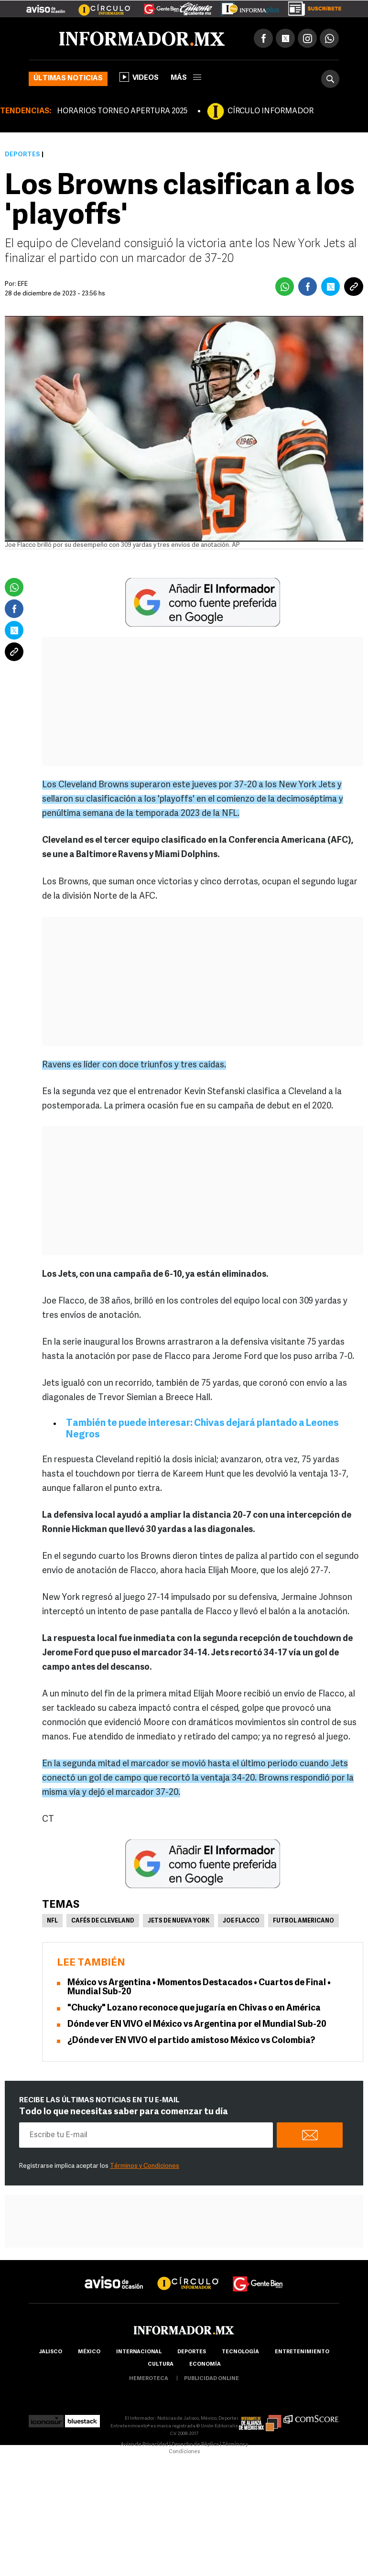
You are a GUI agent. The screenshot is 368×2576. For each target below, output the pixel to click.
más (186, 78)
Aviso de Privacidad (144, 2444)
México (89, 2352)
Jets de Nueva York (178, 1921)
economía (205, 2364)
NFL (52, 1921)
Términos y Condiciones (144, 2166)
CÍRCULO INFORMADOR (270, 111)
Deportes (22, 155)
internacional (139, 2352)
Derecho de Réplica (195, 2444)
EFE (23, 284)
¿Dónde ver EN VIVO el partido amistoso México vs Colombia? (191, 2040)
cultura (160, 2364)
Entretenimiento (302, 2352)
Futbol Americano (303, 1921)
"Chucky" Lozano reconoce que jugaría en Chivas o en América (194, 2008)
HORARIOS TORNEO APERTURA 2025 (122, 111)
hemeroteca (148, 2378)
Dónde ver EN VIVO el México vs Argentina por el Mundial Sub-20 (196, 2024)
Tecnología (240, 2352)
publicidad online (211, 2378)
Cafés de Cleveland (102, 1921)
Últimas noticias (68, 78)
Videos (139, 77)
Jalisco (50, 2352)
